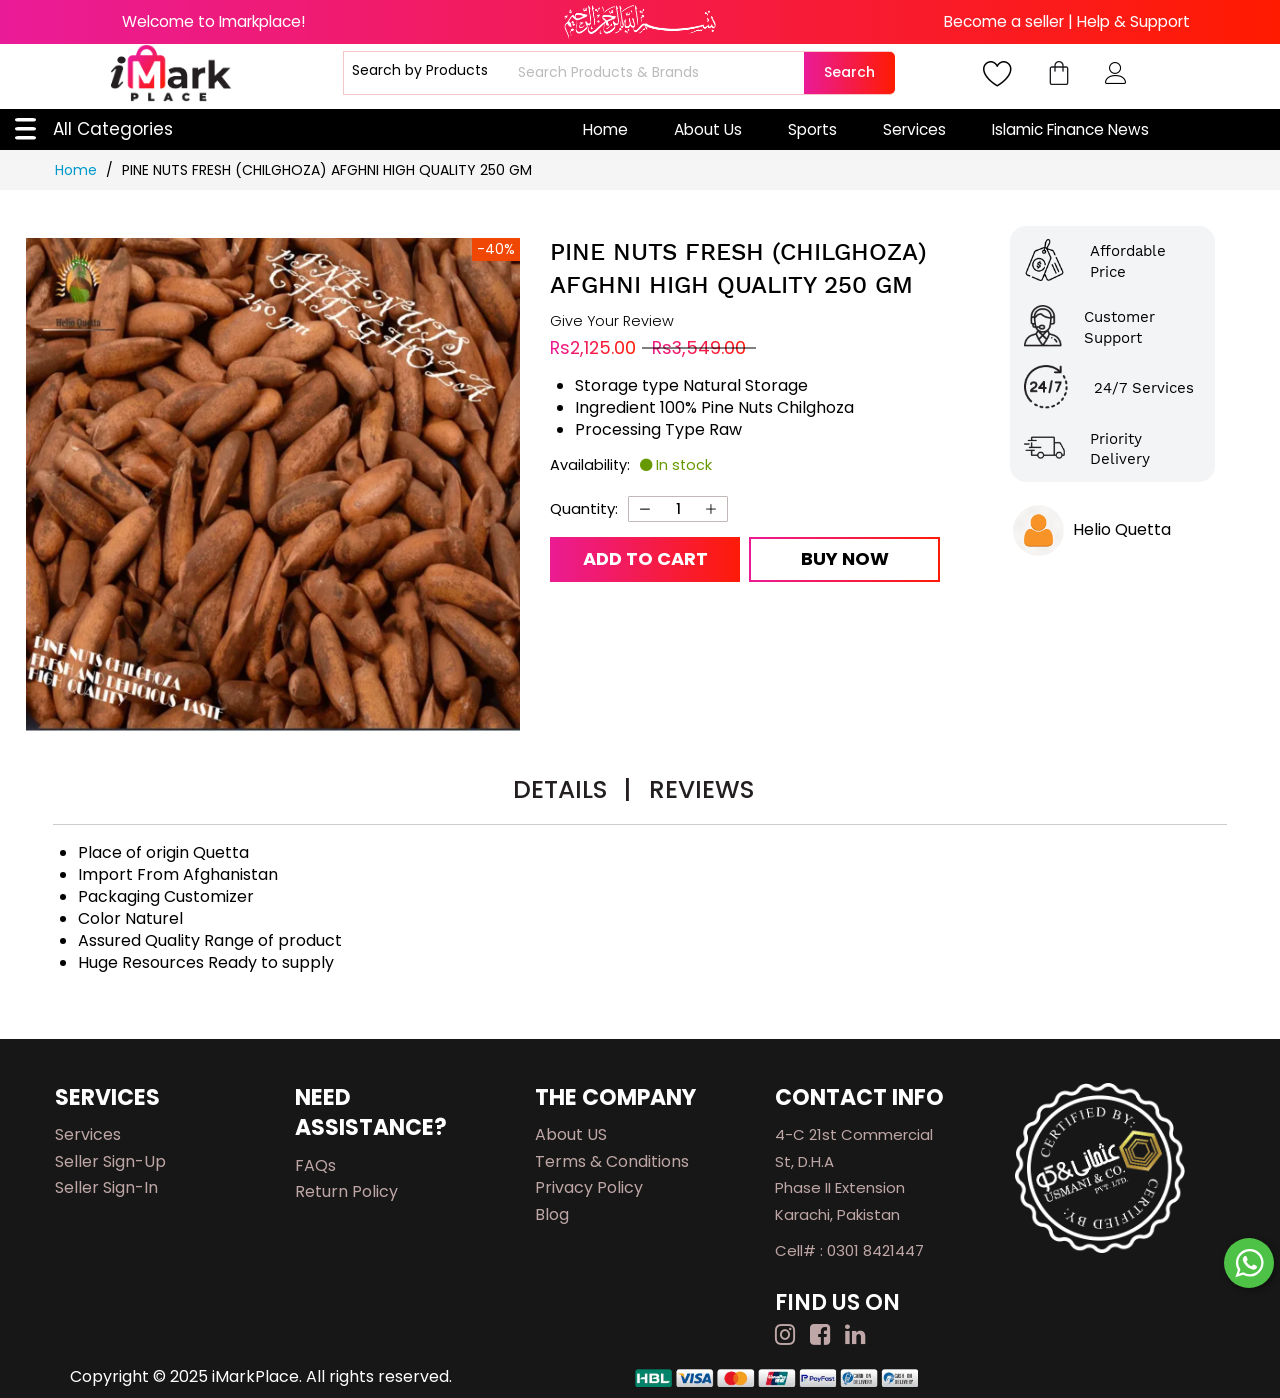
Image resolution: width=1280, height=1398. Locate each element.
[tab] (572, 792)
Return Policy (346, 1191)
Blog (552, 1214)
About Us (708, 129)
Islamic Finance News (1070, 129)
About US (571, 1134)
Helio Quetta (1122, 529)
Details (572, 789)
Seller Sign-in (106, 1187)
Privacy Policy (589, 1187)
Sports (812, 129)
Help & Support (1133, 21)
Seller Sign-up (110, 1161)
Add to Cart (645, 558)
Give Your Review (612, 321)
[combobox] (658, 73)
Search (849, 72)
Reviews (701, 789)
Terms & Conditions (612, 1161)
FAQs (315, 1165)
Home (605, 129)
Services (914, 129)
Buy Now (845, 558)
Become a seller (1004, 21)
